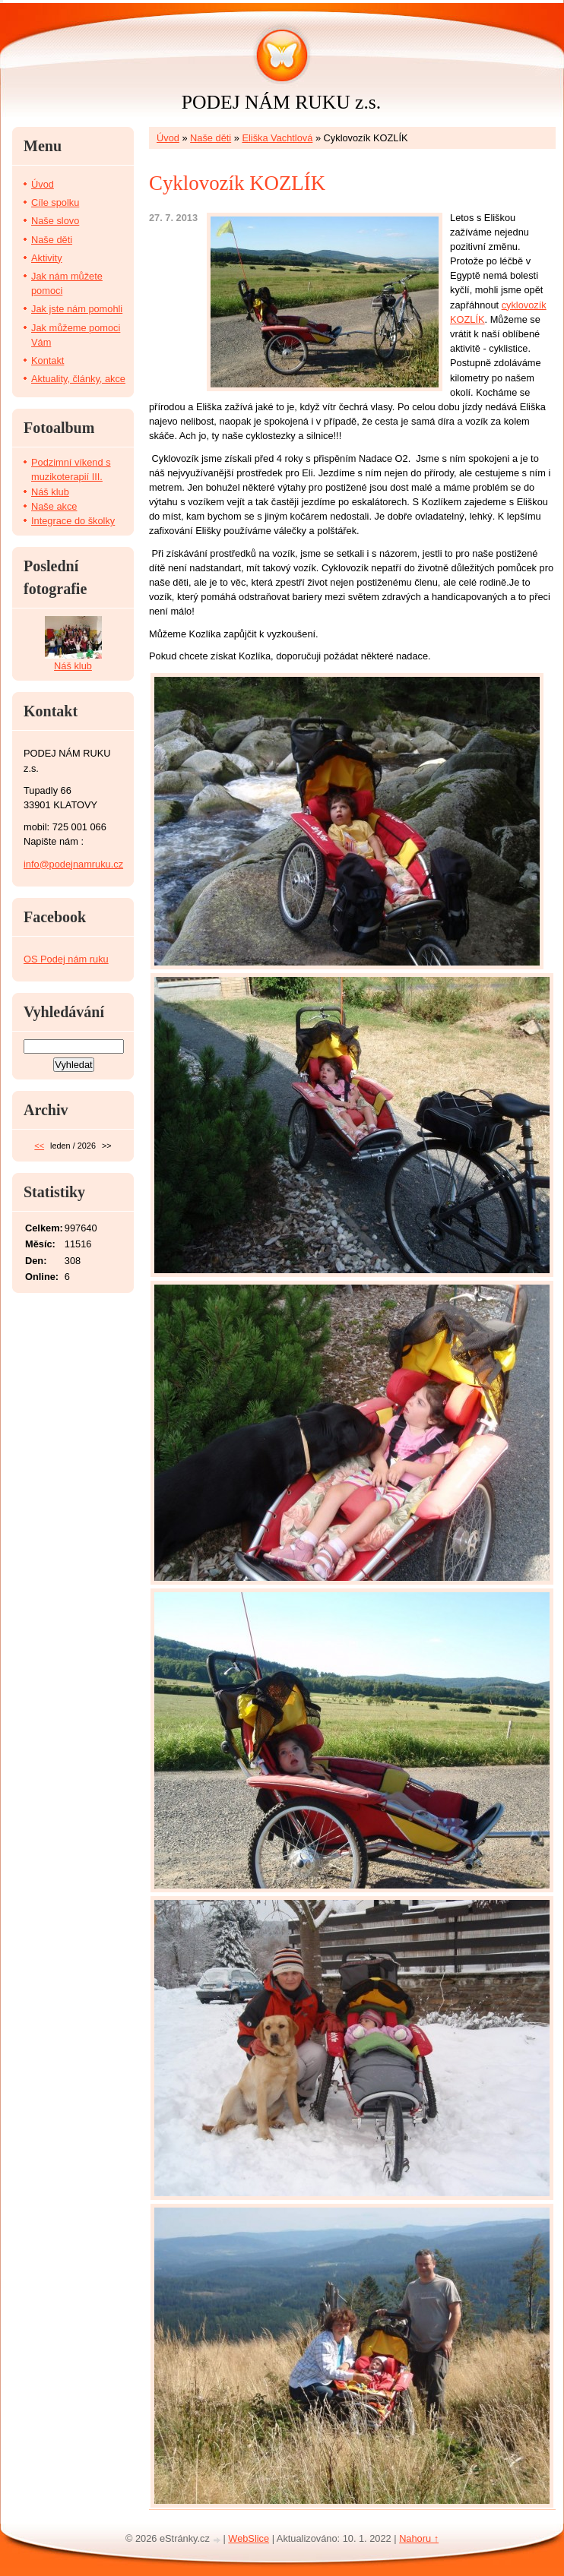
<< (39, 1145)
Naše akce (54, 506)
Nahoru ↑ (419, 2538)
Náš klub (50, 492)
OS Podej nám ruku (66, 959)
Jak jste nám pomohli (76, 308)
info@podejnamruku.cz (73, 864)
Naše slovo (55, 220)
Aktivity (46, 258)
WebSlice (248, 2538)
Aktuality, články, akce (78, 378)
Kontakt (47, 360)
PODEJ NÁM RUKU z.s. (281, 102)
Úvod (168, 138)
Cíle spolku (55, 202)
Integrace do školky (73, 520)
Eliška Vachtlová (277, 138)
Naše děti (210, 138)
